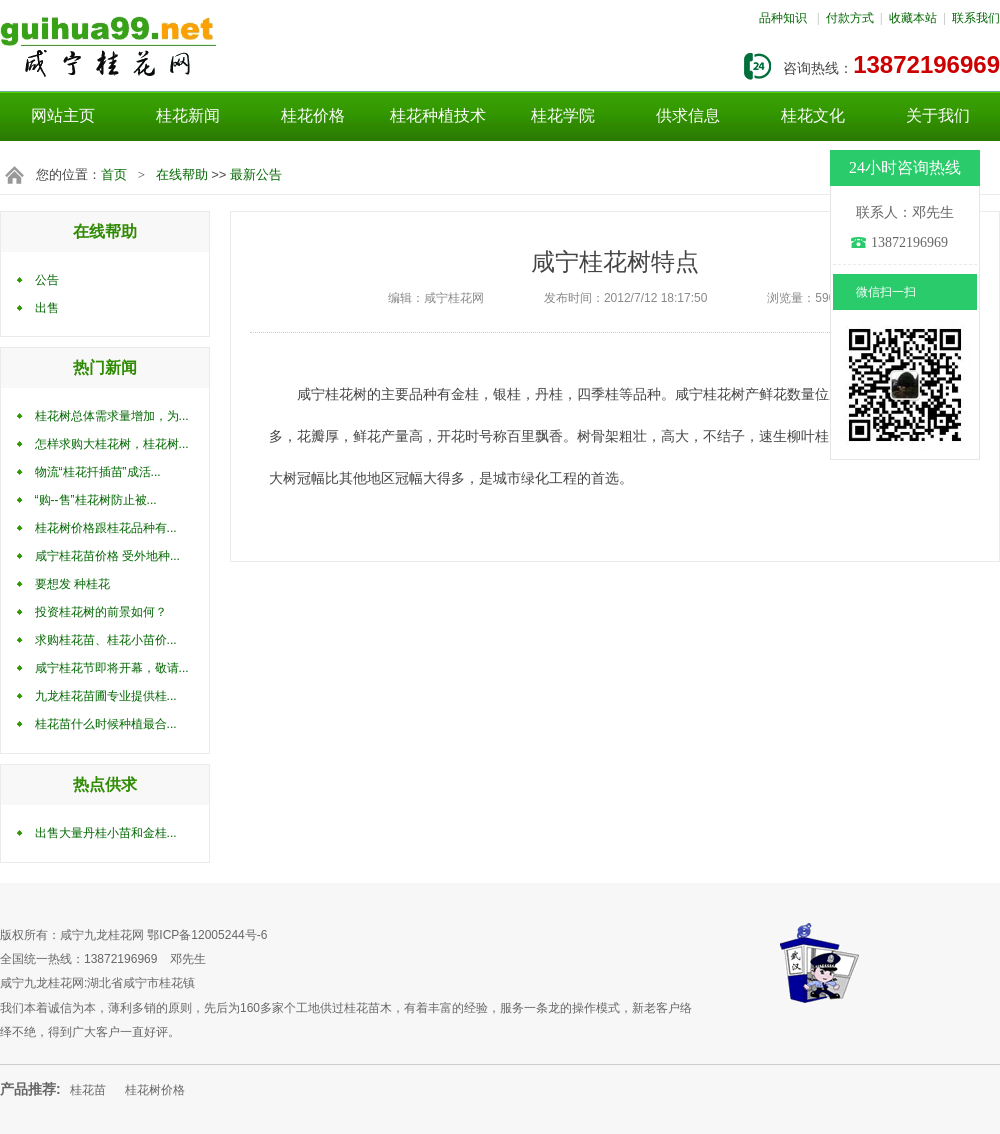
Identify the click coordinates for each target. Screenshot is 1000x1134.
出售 (47, 308)
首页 (114, 174)
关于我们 (938, 115)
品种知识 (783, 18)
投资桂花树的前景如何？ (101, 612)
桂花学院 (563, 115)
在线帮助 (182, 174)
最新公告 (256, 174)
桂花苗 (88, 1090)
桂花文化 (813, 115)
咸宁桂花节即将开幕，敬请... (112, 668)
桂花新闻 (188, 115)
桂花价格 (313, 115)
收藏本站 (913, 18)
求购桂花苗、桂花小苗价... (106, 640)
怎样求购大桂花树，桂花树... (112, 444)
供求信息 (688, 115)
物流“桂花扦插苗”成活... (98, 472)
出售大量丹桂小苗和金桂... (106, 833)
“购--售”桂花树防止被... (96, 500)
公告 (47, 280)
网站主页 (63, 115)
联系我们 (976, 18)
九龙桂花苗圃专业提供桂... (106, 696)
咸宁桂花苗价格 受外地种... (107, 556)
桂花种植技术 (438, 115)
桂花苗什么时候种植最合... (106, 724)
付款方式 (850, 18)
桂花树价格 (155, 1090)
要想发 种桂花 (72, 584)
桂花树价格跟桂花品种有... (106, 528)
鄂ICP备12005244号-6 (207, 935)
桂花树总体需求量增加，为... (112, 416)
